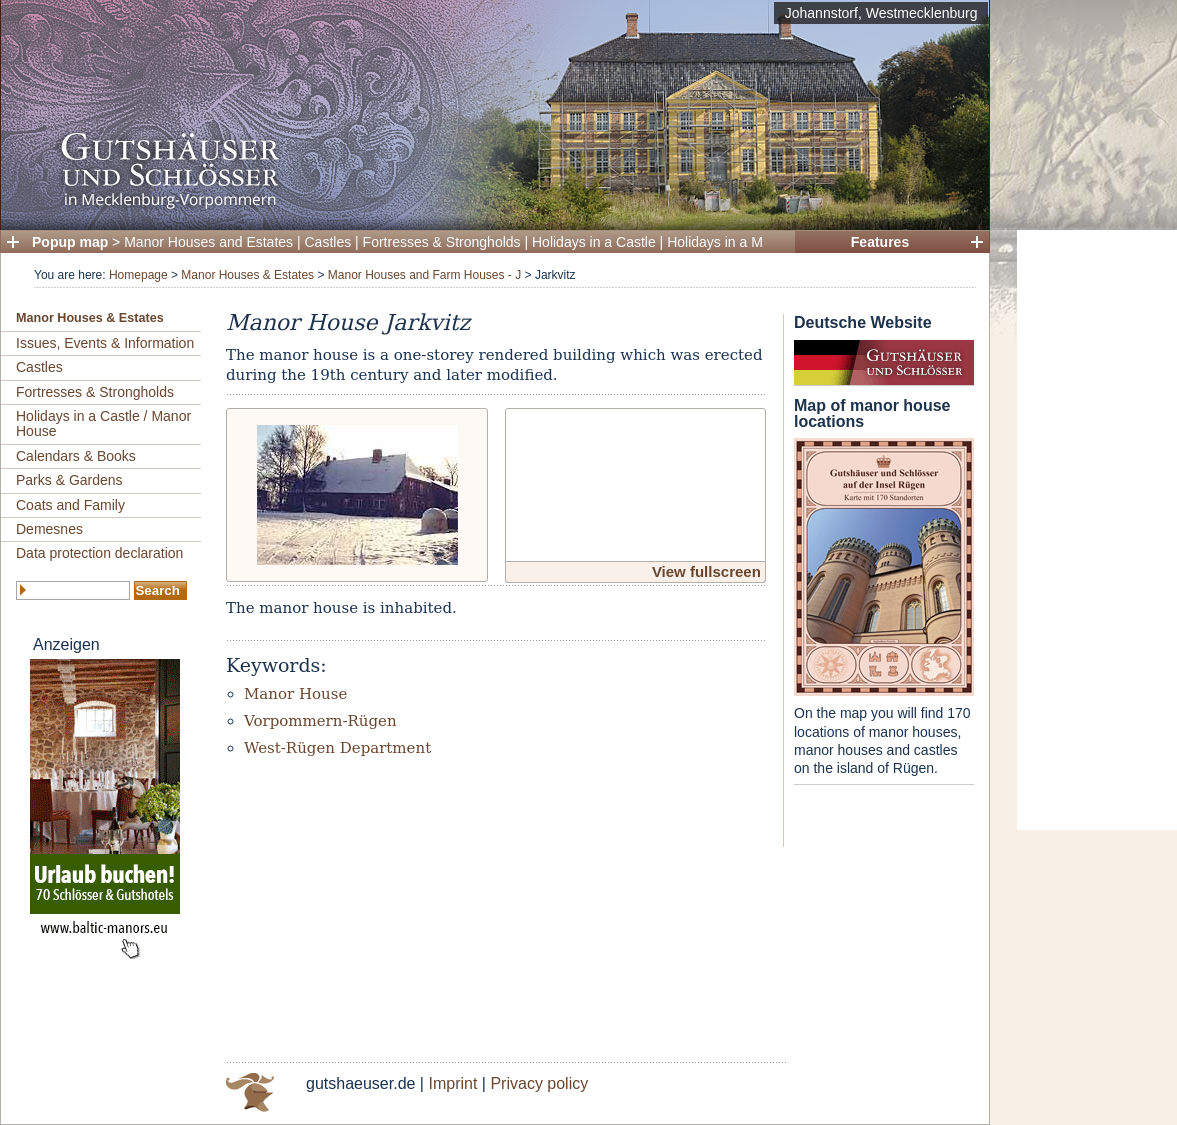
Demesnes (49, 529)
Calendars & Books (76, 456)
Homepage (138, 275)
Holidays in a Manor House (751, 242)
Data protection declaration (99, 553)
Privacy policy (539, 1083)
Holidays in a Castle (594, 242)
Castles (328, 242)
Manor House (295, 694)
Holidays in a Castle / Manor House (103, 423)
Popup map (70, 242)
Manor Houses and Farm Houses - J (424, 275)
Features (880, 242)
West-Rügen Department (337, 748)
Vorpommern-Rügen (320, 721)
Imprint (452, 1083)
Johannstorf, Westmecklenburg (881, 13)
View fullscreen (706, 571)
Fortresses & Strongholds (442, 242)
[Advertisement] (1097, 530)
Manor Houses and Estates (208, 242)
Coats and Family (70, 505)
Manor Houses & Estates (247, 275)
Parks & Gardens (69, 480)
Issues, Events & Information (105, 343)
